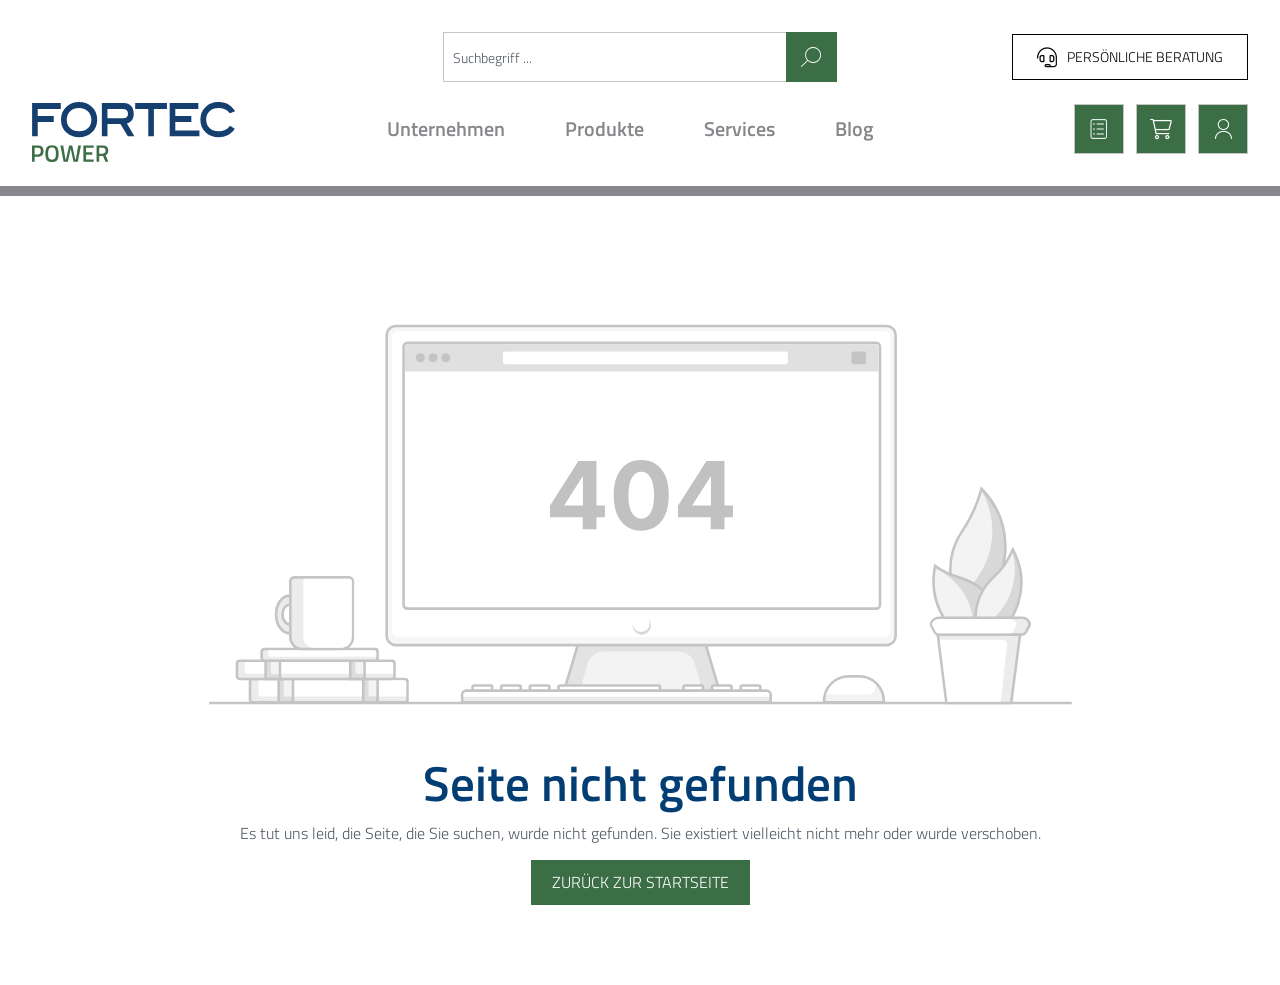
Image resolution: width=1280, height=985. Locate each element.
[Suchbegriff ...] (615, 57)
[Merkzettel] (1093, 129)
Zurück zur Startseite (640, 882)
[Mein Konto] (1217, 129)
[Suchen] (811, 57)
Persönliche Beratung (1130, 56)
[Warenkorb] (1155, 129)
